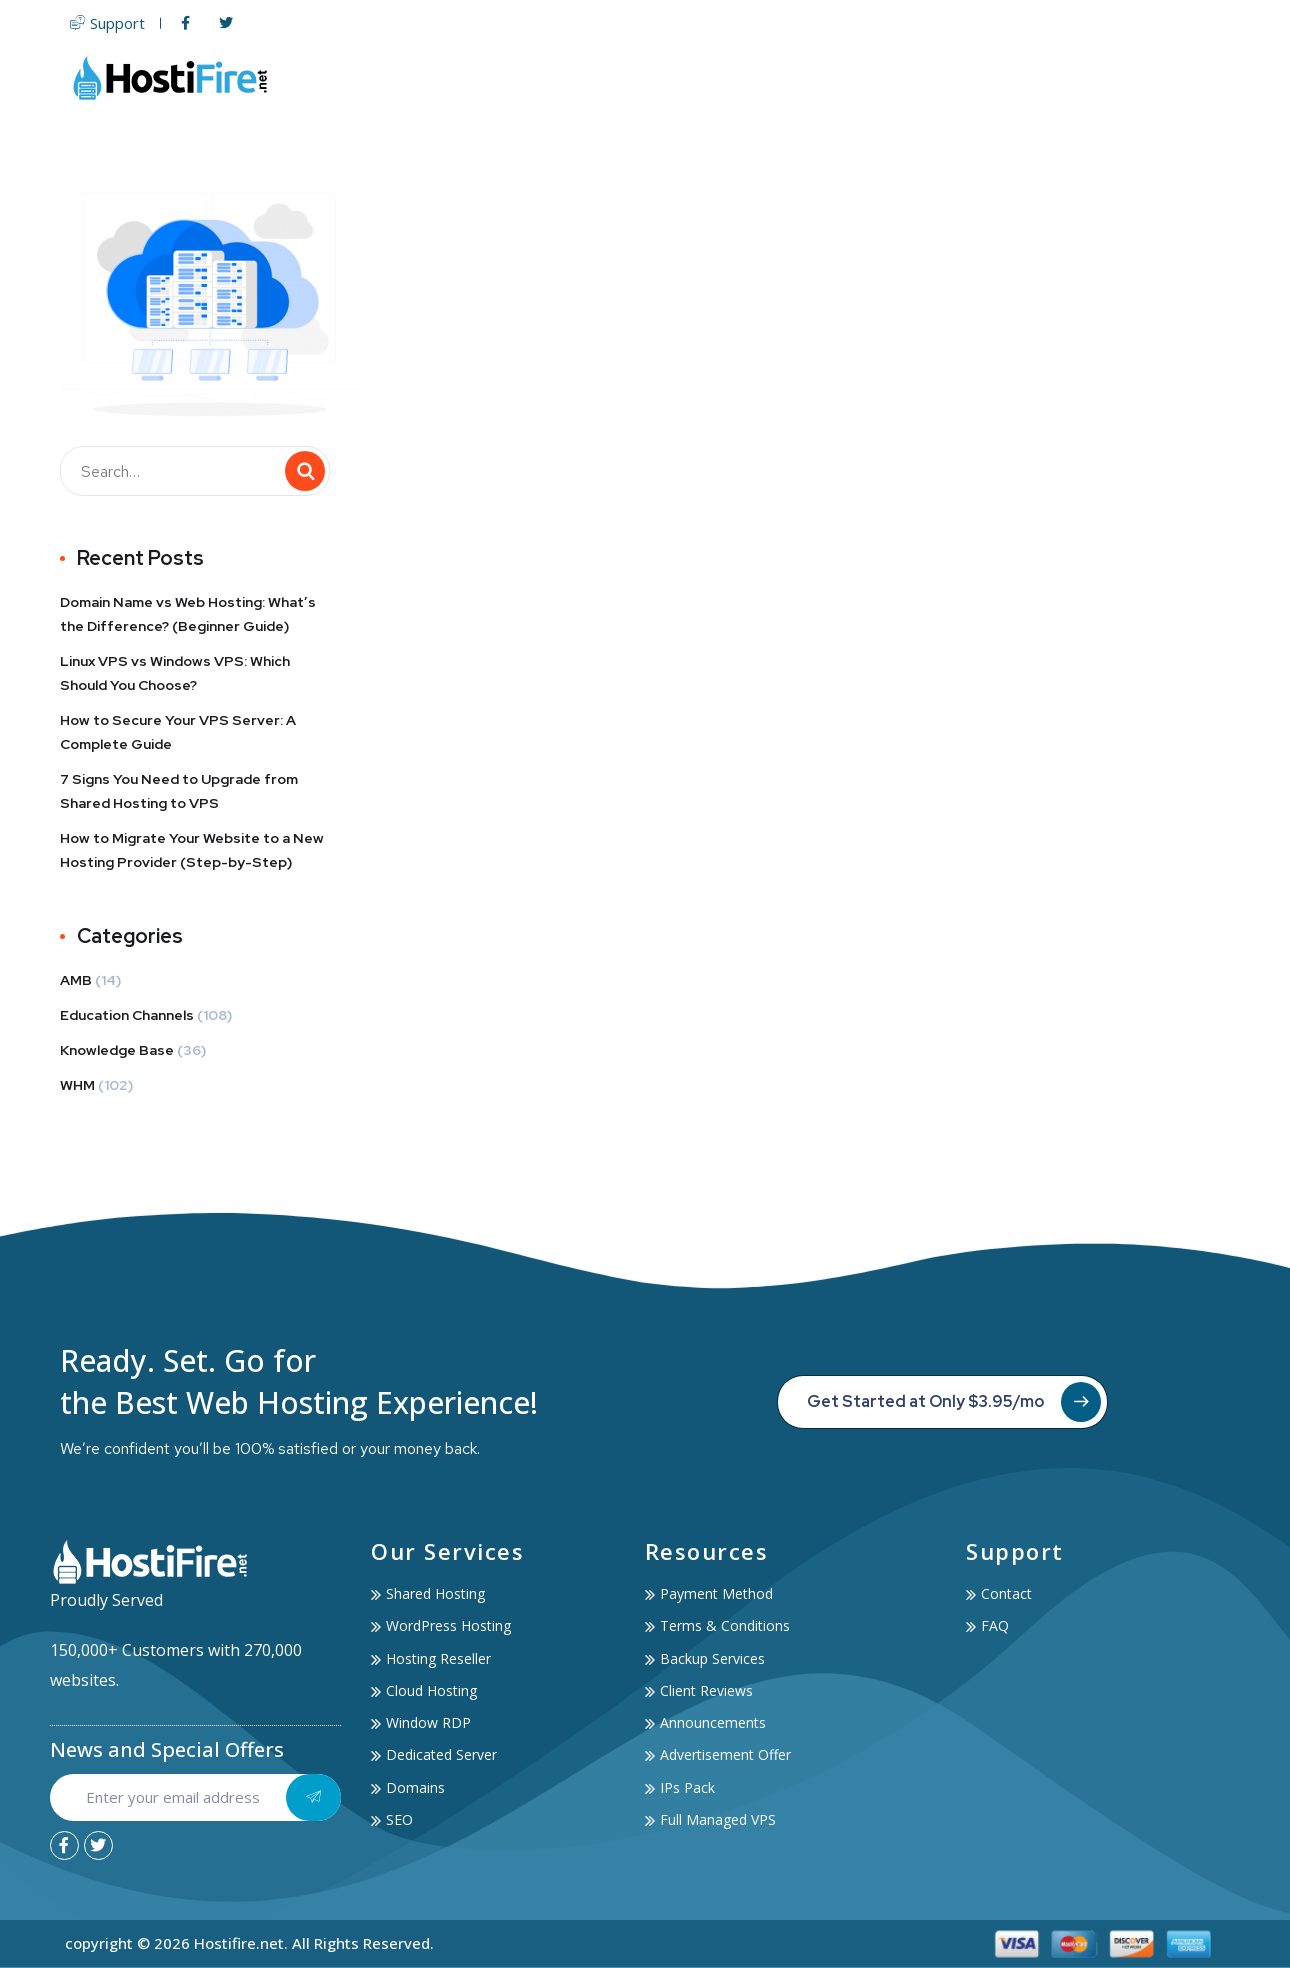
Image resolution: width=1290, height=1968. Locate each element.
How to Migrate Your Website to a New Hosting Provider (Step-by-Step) (192, 850)
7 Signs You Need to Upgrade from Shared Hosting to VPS (179, 791)
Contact (1191, 77)
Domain (836, 77)
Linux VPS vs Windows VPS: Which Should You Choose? (175, 673)
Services (985, 77)
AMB (76, 980)
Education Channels (127, 1015)
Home (515, 77)
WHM (77, 1085)
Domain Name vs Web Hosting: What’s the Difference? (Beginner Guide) (188, 614)
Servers (743, 77)
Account (1093, 77)
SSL (905, 77)
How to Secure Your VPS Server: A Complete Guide (178, 732)
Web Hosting (621, 77)
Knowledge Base (117, 1050)
